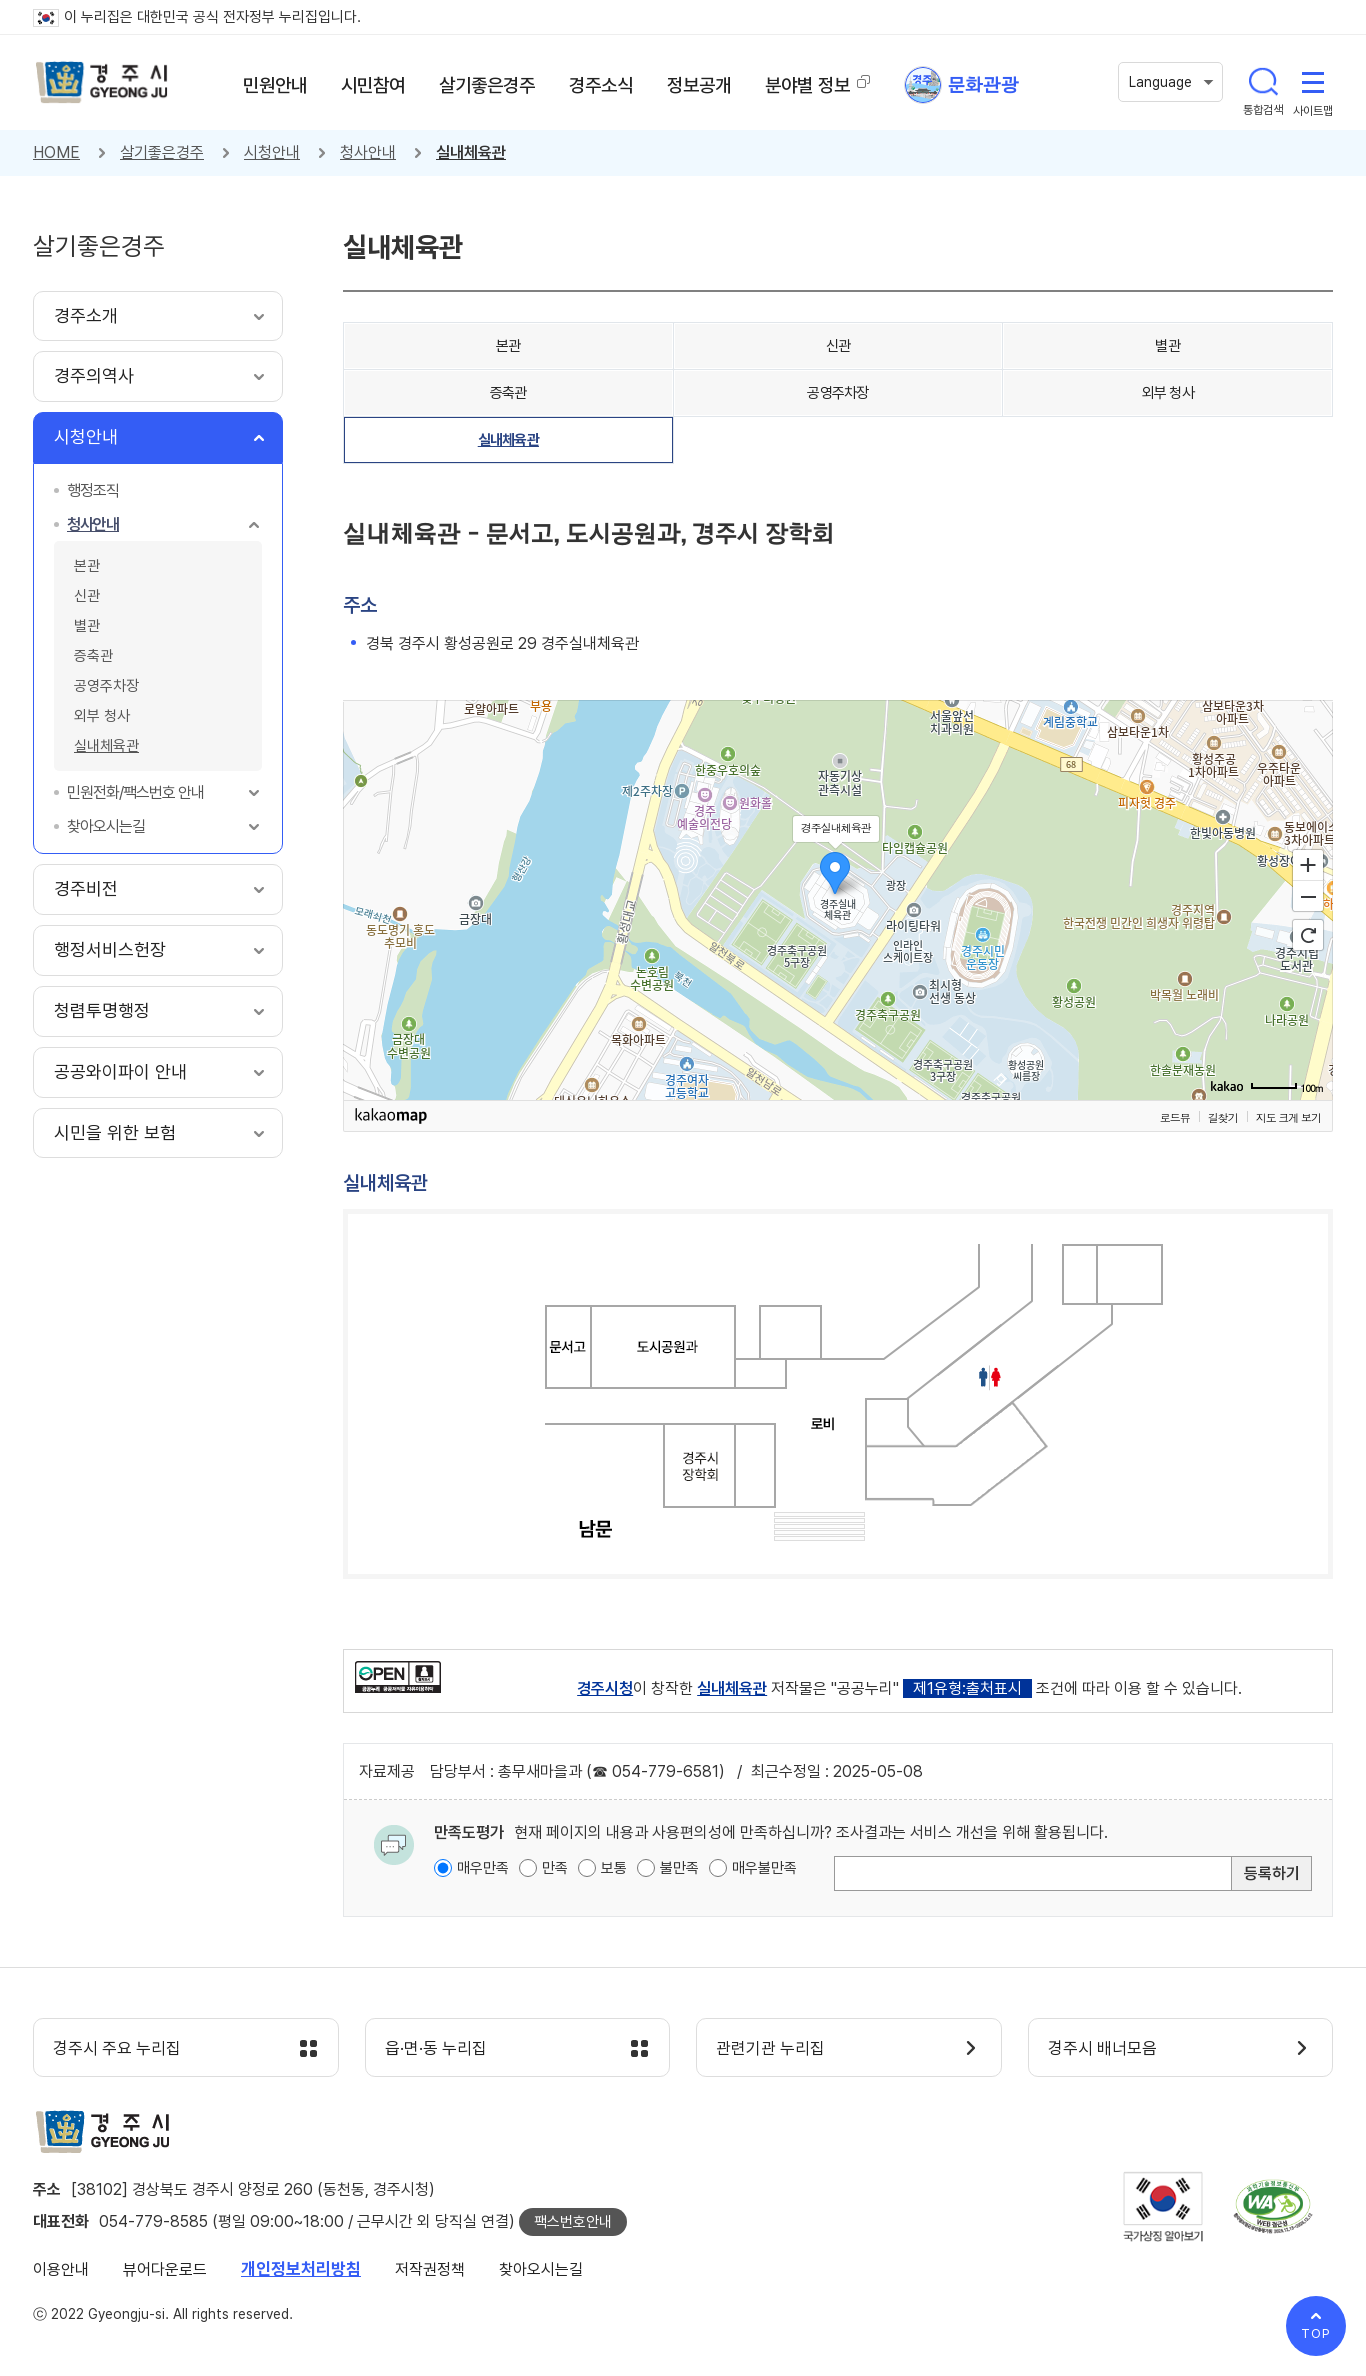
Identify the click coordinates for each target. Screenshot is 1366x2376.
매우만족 (483, 1868)
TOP (1316, 2333)
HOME (56, 152)
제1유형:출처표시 (967, 1688)
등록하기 (1272, 1873)
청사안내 (368, 152)
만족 (555, 1868)
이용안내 (61, 2269)
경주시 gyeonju (103, 83)
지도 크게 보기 (1288, 1117)
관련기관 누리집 (771, 2049)
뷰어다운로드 (165, 2269)
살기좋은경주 (162, 152)
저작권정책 (430, 2269)
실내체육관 (471, 152)
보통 (614, 1868)
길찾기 (1223, 1117)
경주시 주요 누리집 (118, 2049)
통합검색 (1263, 82)
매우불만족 (764, 1868)
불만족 (679, 1868)
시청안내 (272, 152)
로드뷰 (1175, 1117)
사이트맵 (1313, 82)
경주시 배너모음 (1103, 2049)
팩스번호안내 (573, 2222)
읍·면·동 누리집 (437, 2049)
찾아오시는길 (541, 2269)
